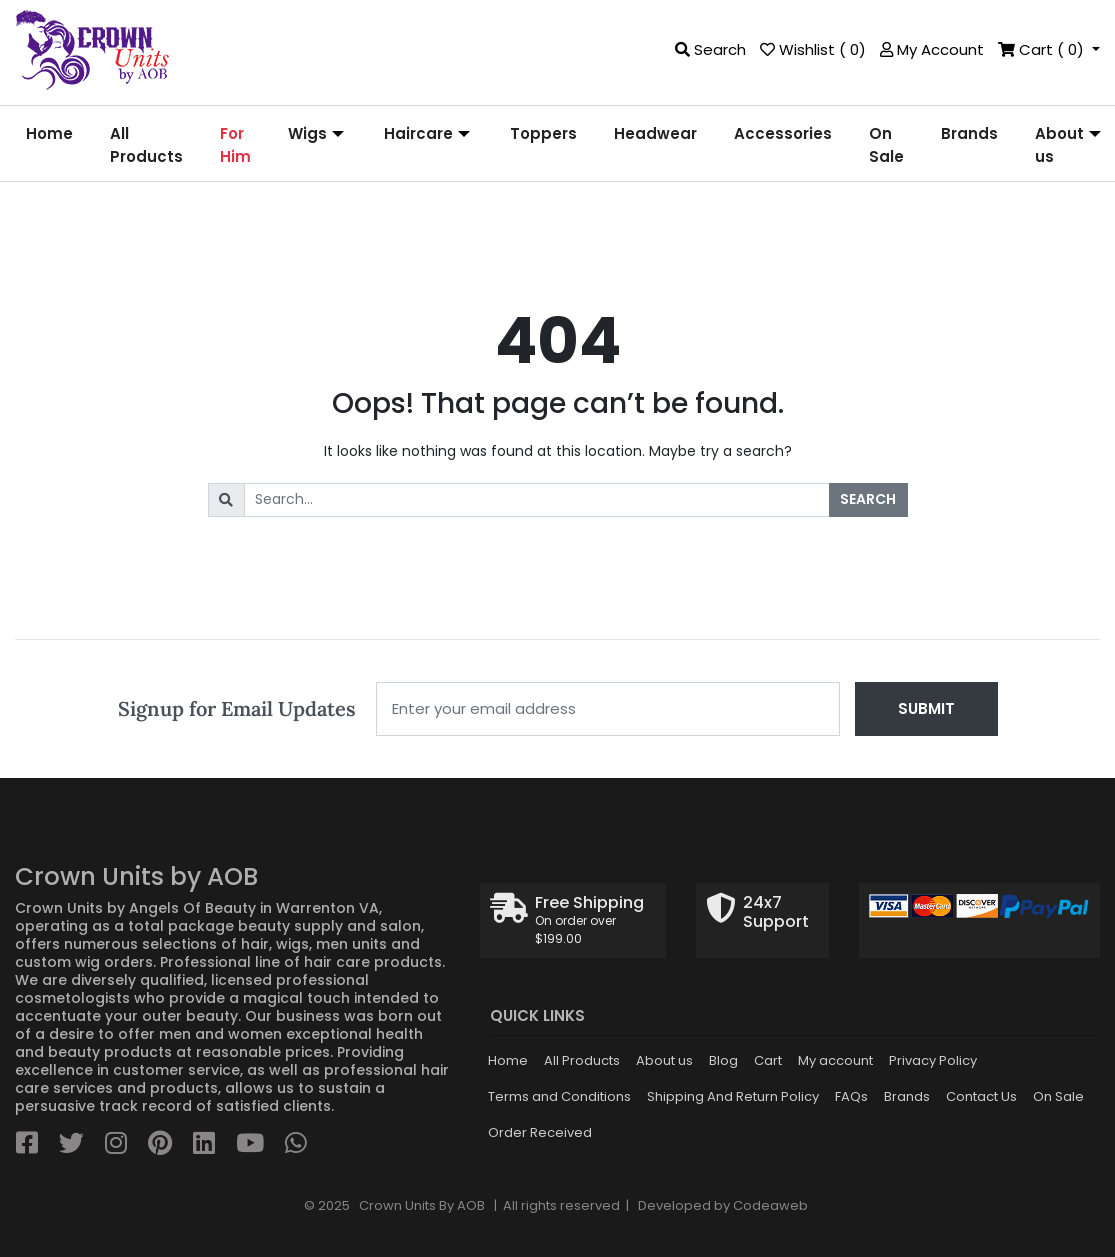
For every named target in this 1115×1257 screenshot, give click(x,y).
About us (664, 1060)
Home (508, 1060)
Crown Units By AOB (420, 1205)
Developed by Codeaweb (723, 1205)
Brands (907, 1096)
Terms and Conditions (559, 1096)
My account (835, 1060)
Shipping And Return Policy (733, 1096)
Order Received (540, 1132)
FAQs (851, 1096)
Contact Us (981, 1096)
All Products (582, 1060)
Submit (926, 708)
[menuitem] (49, 145)
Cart (768, 1060)
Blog (723, 1060)
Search (868, 499)
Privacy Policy (933, 1060)
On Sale (1058, 1096)
